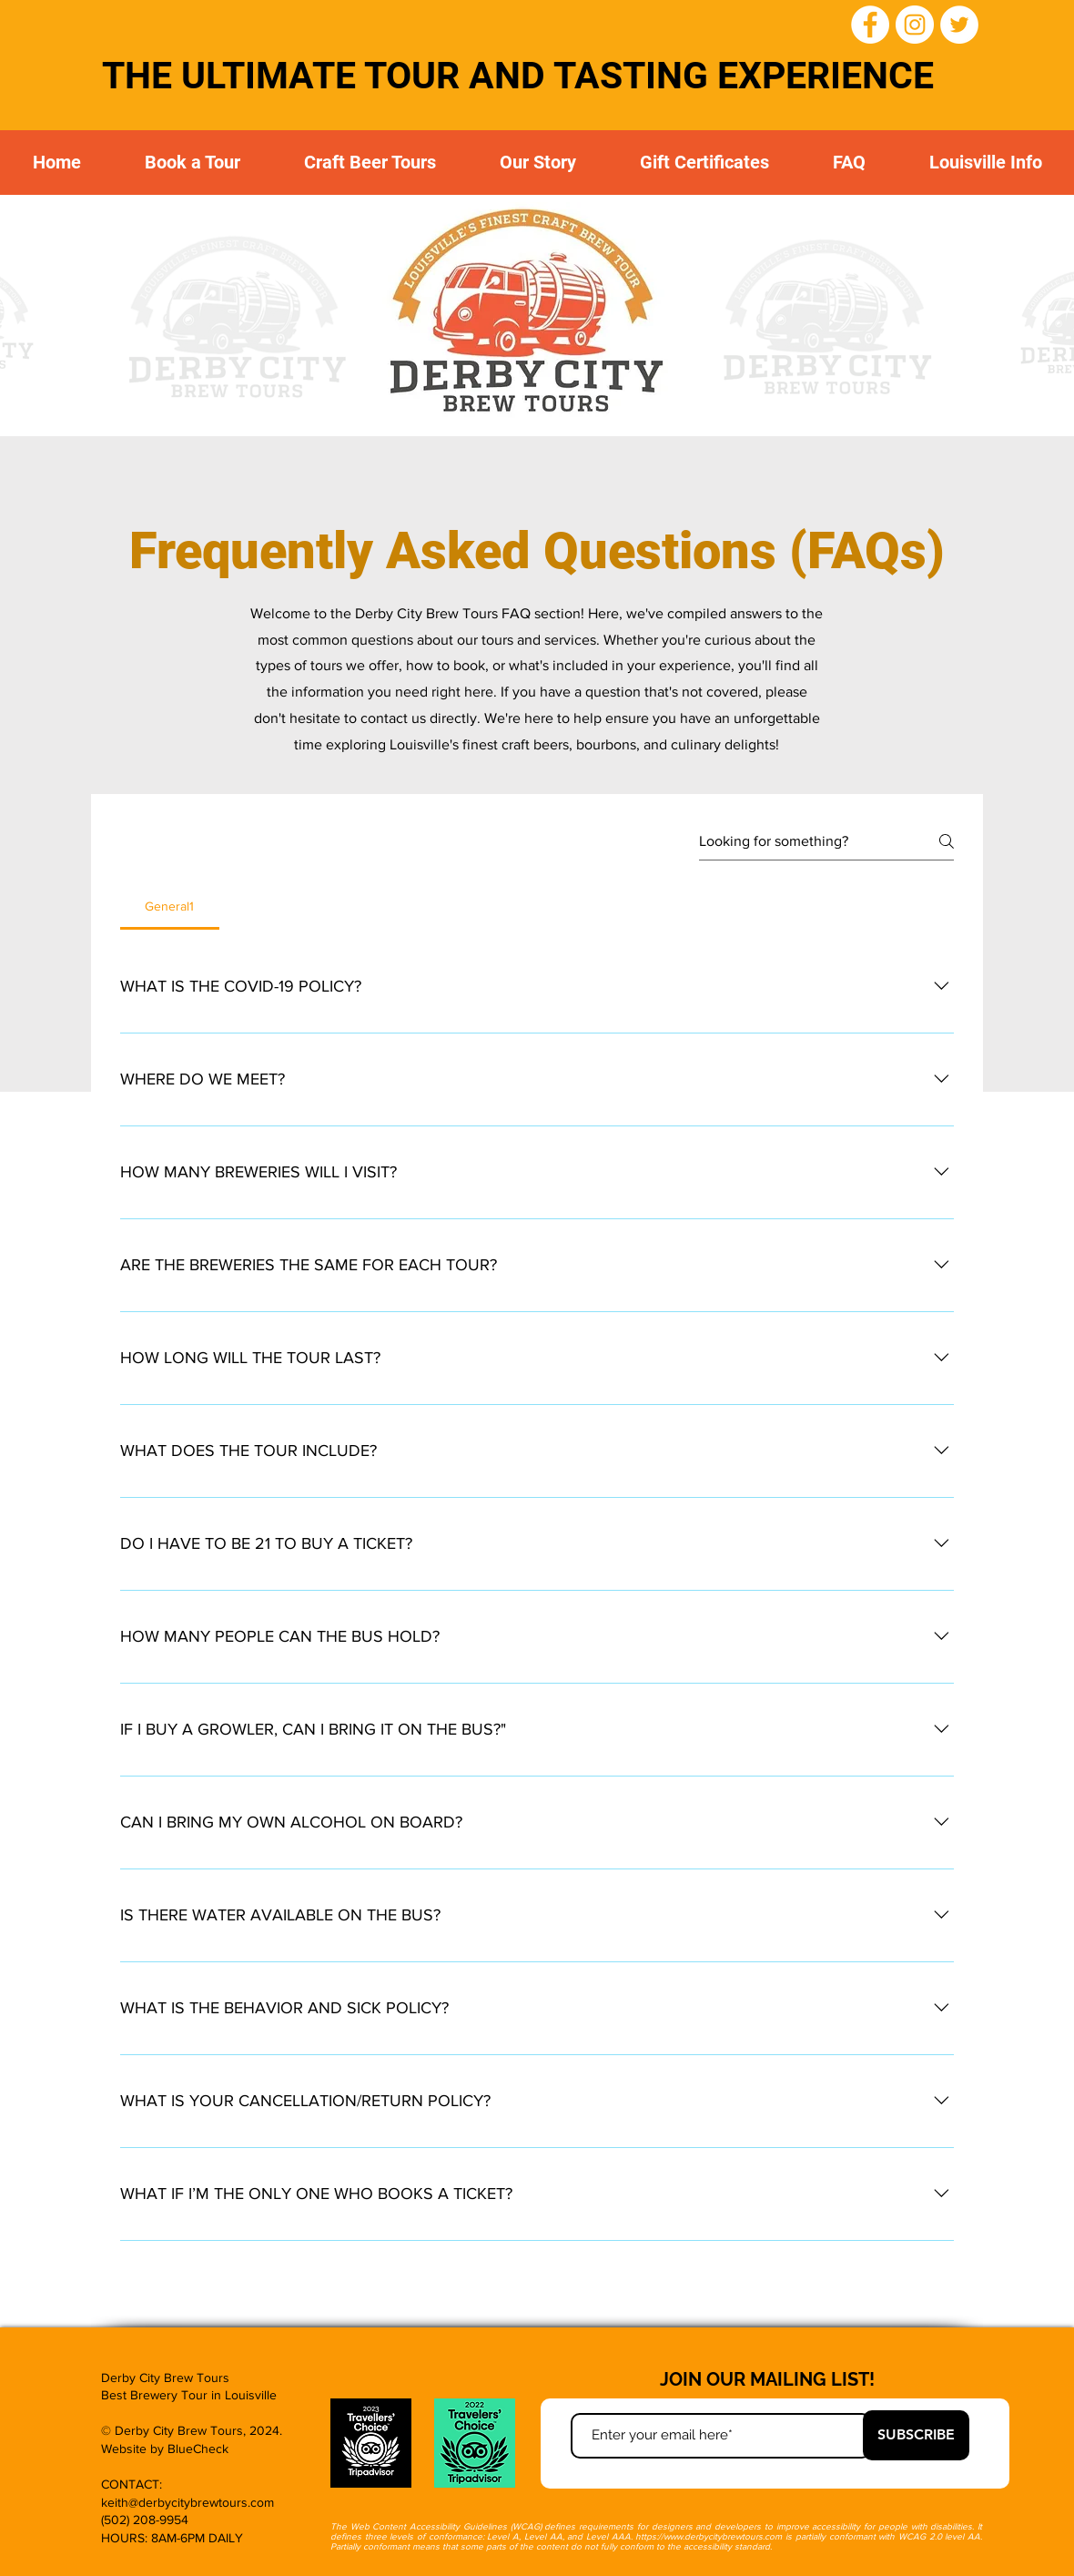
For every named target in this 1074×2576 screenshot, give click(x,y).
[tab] (169, 906)
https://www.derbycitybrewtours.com (708, 2536)
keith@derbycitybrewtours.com (187, 2502)
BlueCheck (197, 2448)
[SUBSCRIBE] (916, 2435)
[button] (370, 162)
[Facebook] (870, 24)
